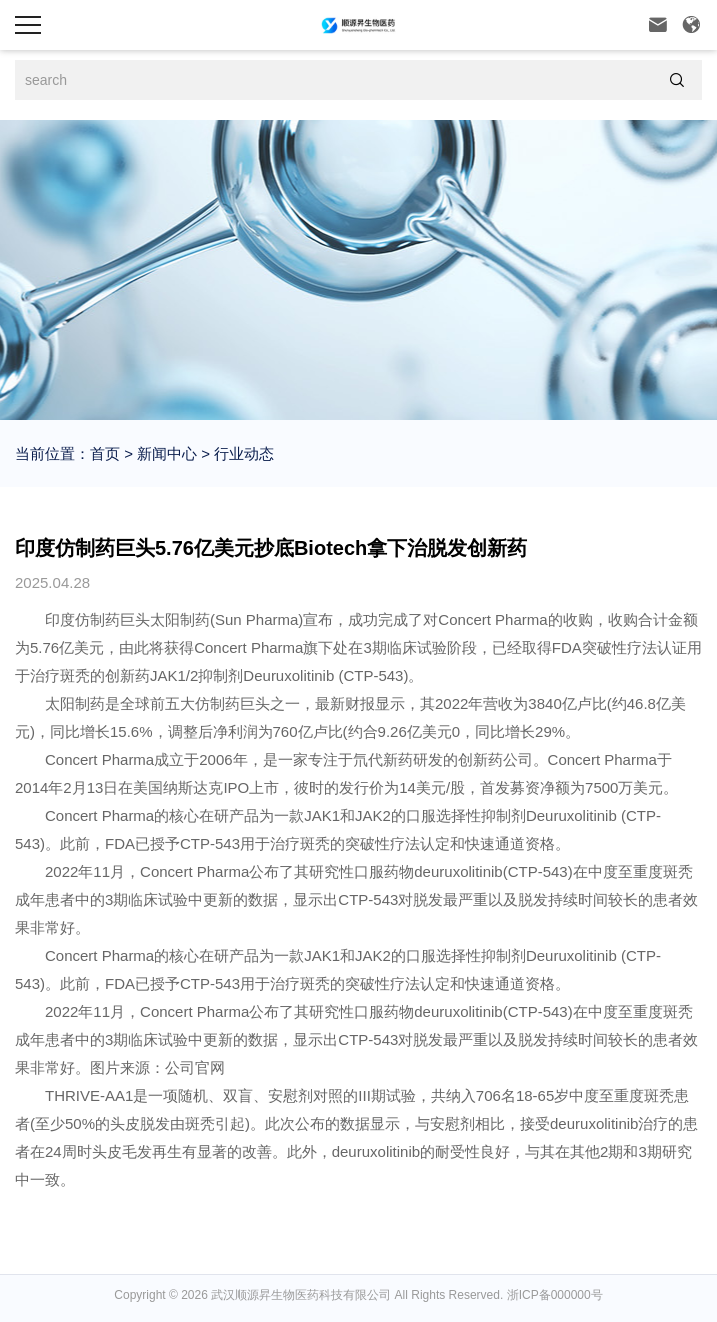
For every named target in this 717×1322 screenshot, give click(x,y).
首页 (105, 453)
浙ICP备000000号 (555, 1295)
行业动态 (242, 453)
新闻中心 (165, 453)
